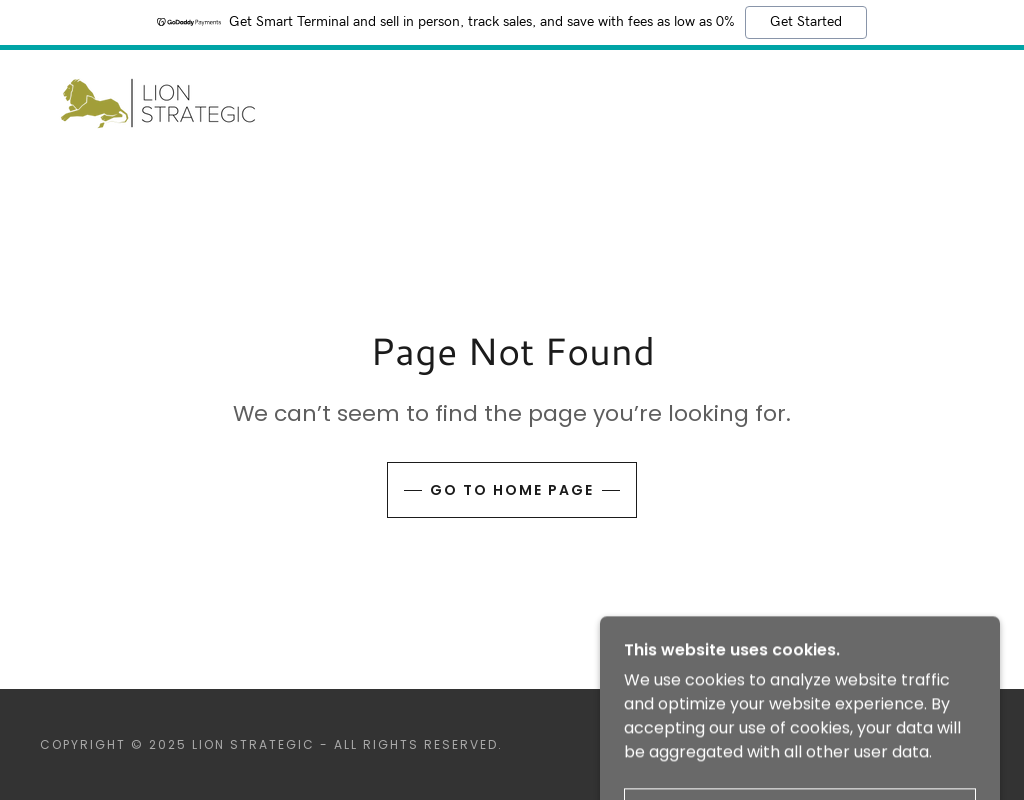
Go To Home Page (512, 490)
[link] (158, 102)
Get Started (806, 22)
